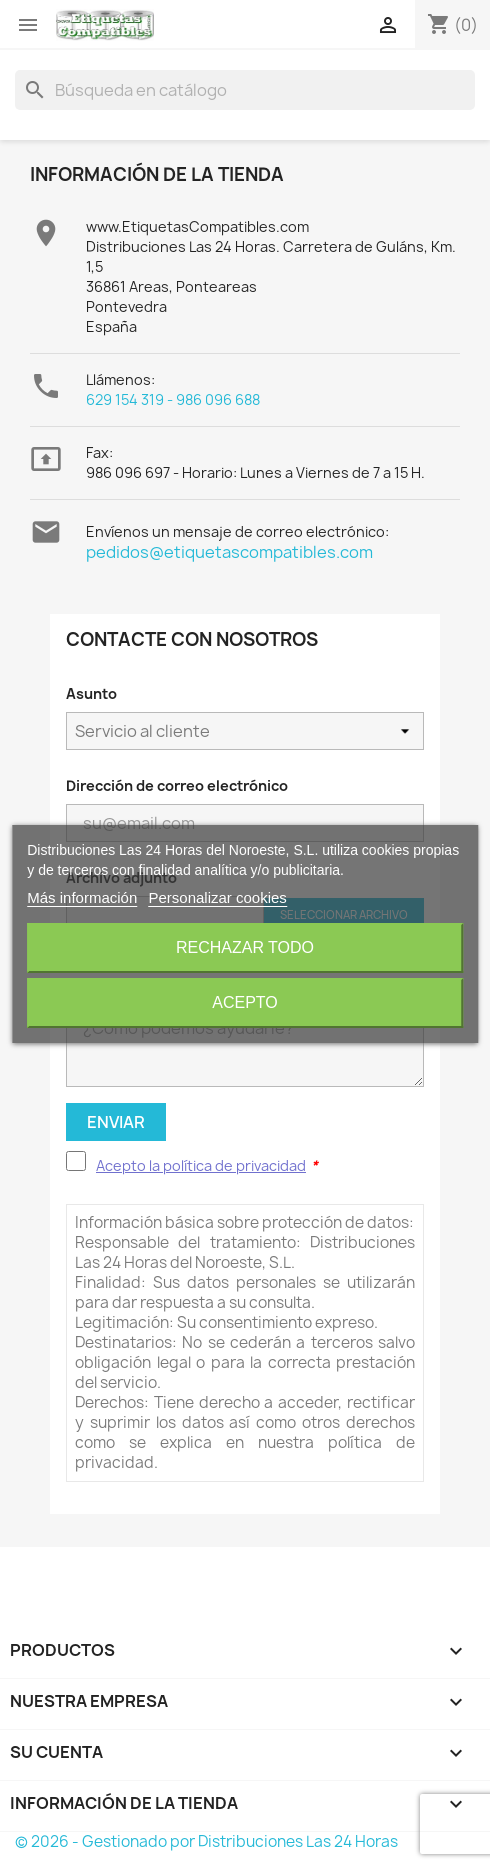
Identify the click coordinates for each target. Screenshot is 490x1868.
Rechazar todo (245, 947)
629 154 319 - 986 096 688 (173, 399)
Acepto (245, 1002)
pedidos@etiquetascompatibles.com (229, 552)
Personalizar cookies (217, 897)
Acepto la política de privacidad (201, 1165)
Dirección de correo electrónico (177, 785)
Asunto (91, 693)
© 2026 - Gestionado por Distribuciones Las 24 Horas (206, 1841)
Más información (82, 897)
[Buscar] (245, 90)
